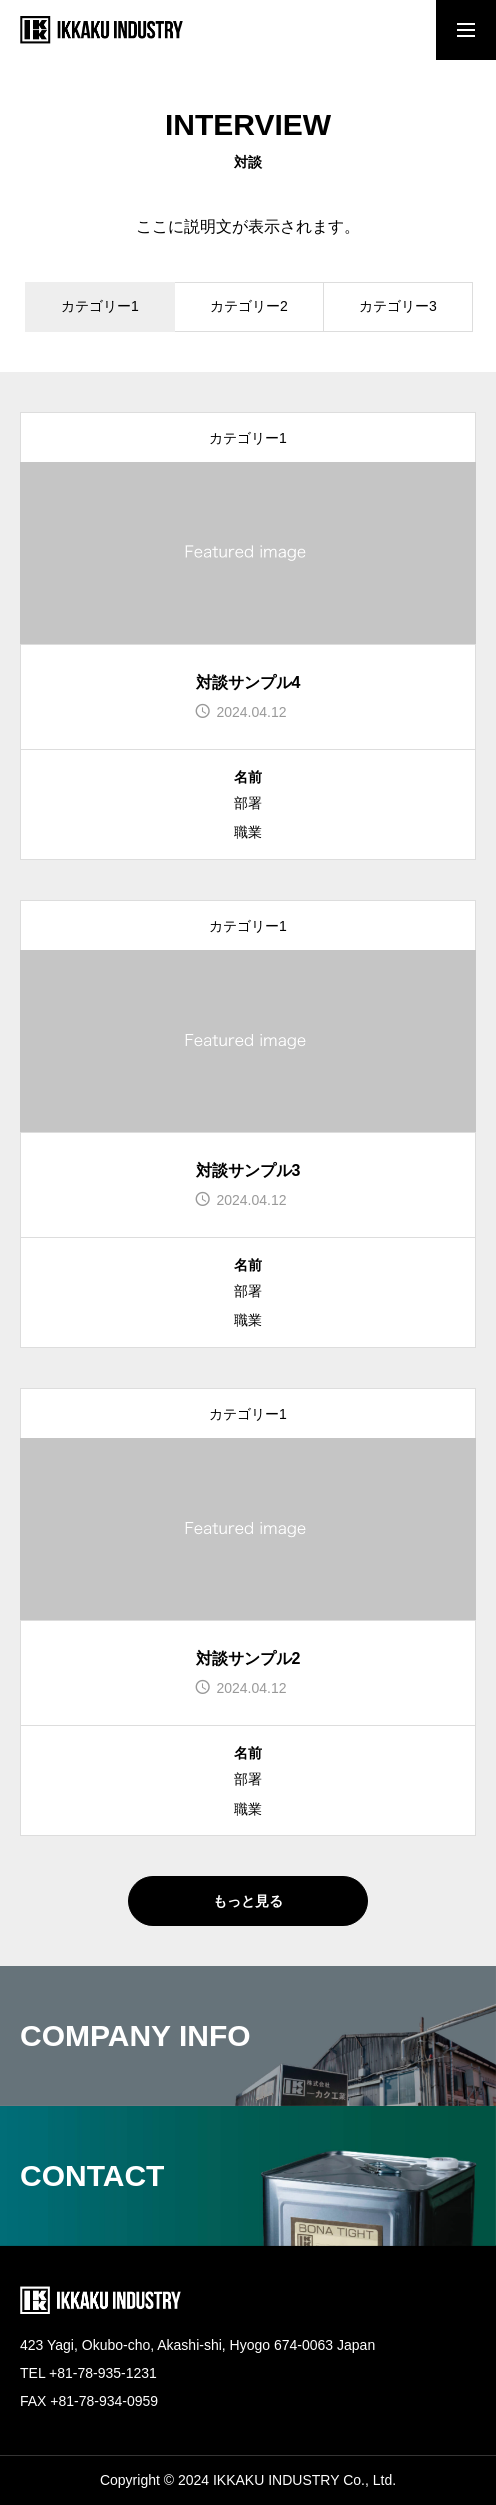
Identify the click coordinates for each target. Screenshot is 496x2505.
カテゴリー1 (248, 438)
